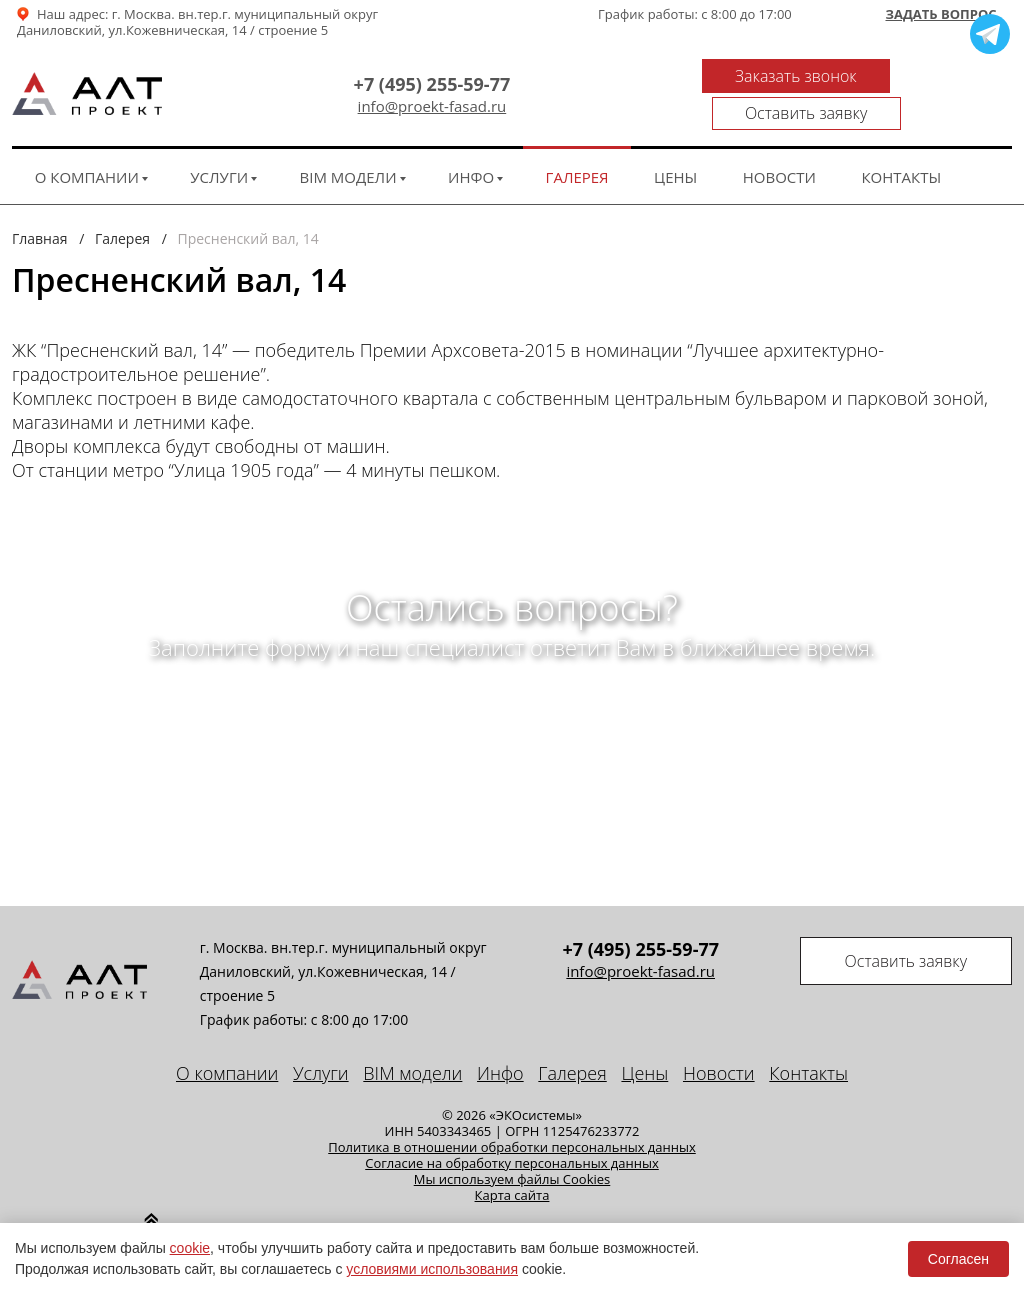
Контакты (901, 158)
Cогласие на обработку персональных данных (512, 1144)
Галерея (577, 158)
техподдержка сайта (934, 1213)
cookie (190, 1248)
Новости (779, 158)
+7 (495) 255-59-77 (354, 75)
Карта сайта (512, 1176)
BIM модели (348, 158)
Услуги (219, 158)
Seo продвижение (793, 1213)
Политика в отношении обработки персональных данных (512, 1128)
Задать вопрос (940, 15)
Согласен (958, 1259)
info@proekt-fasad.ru (354, 97)
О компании (87, 158)
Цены (675, 158)
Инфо (471, 158)
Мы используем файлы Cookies (512, 1160)
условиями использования (432, 1269)
